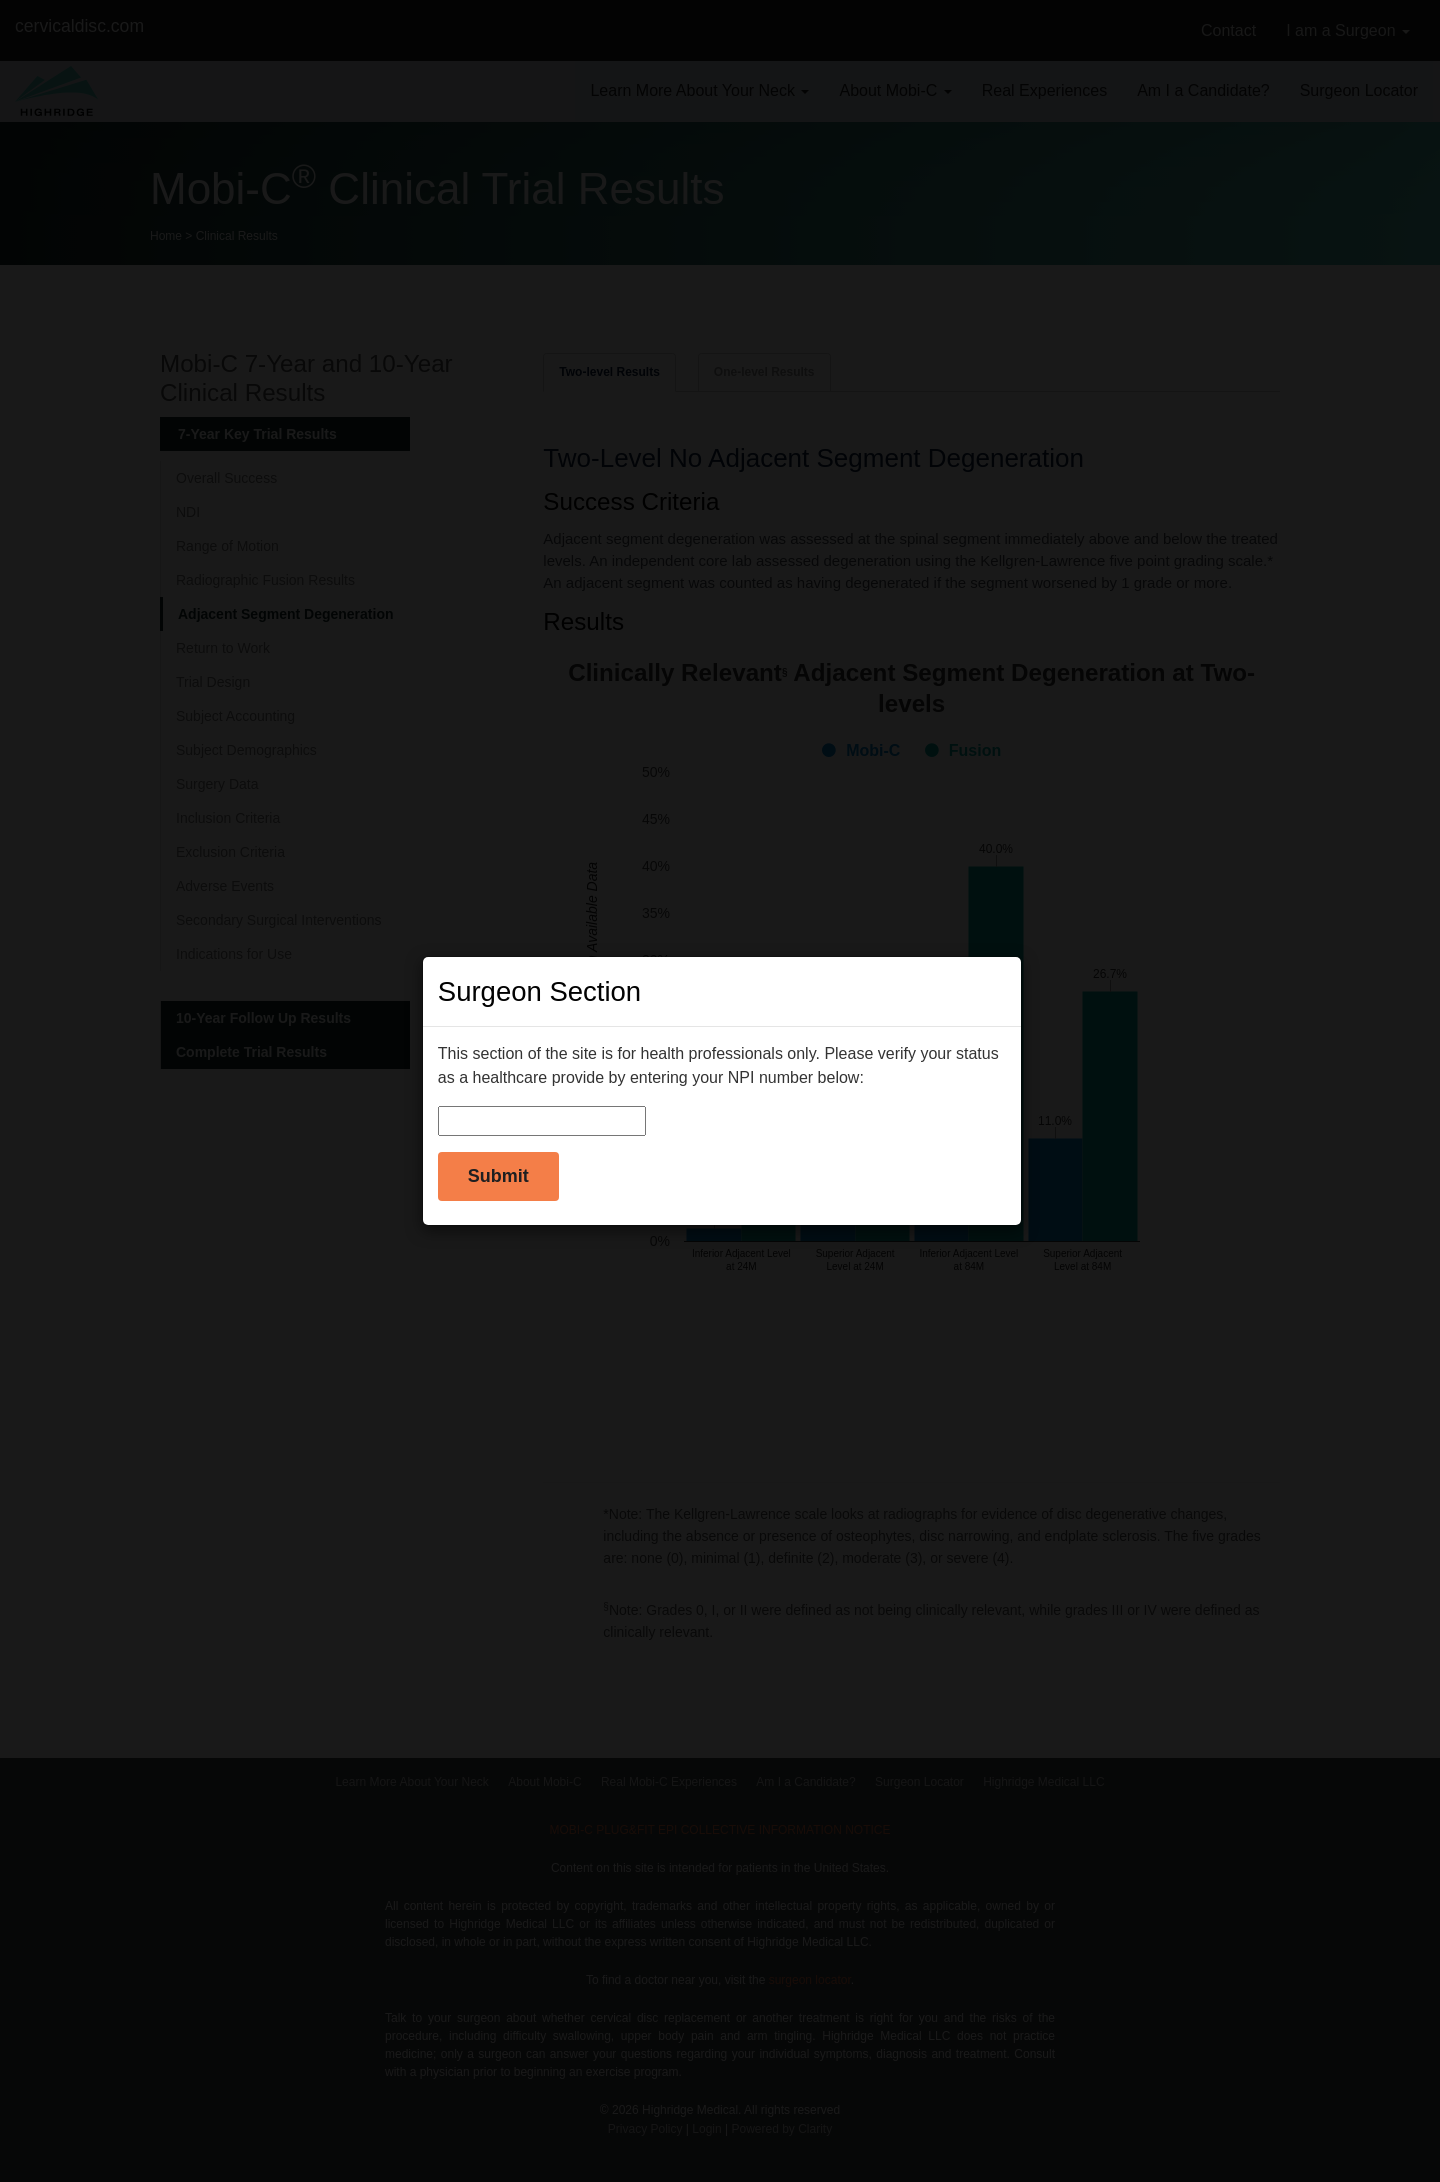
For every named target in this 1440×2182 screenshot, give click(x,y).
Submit (498, 1176)
